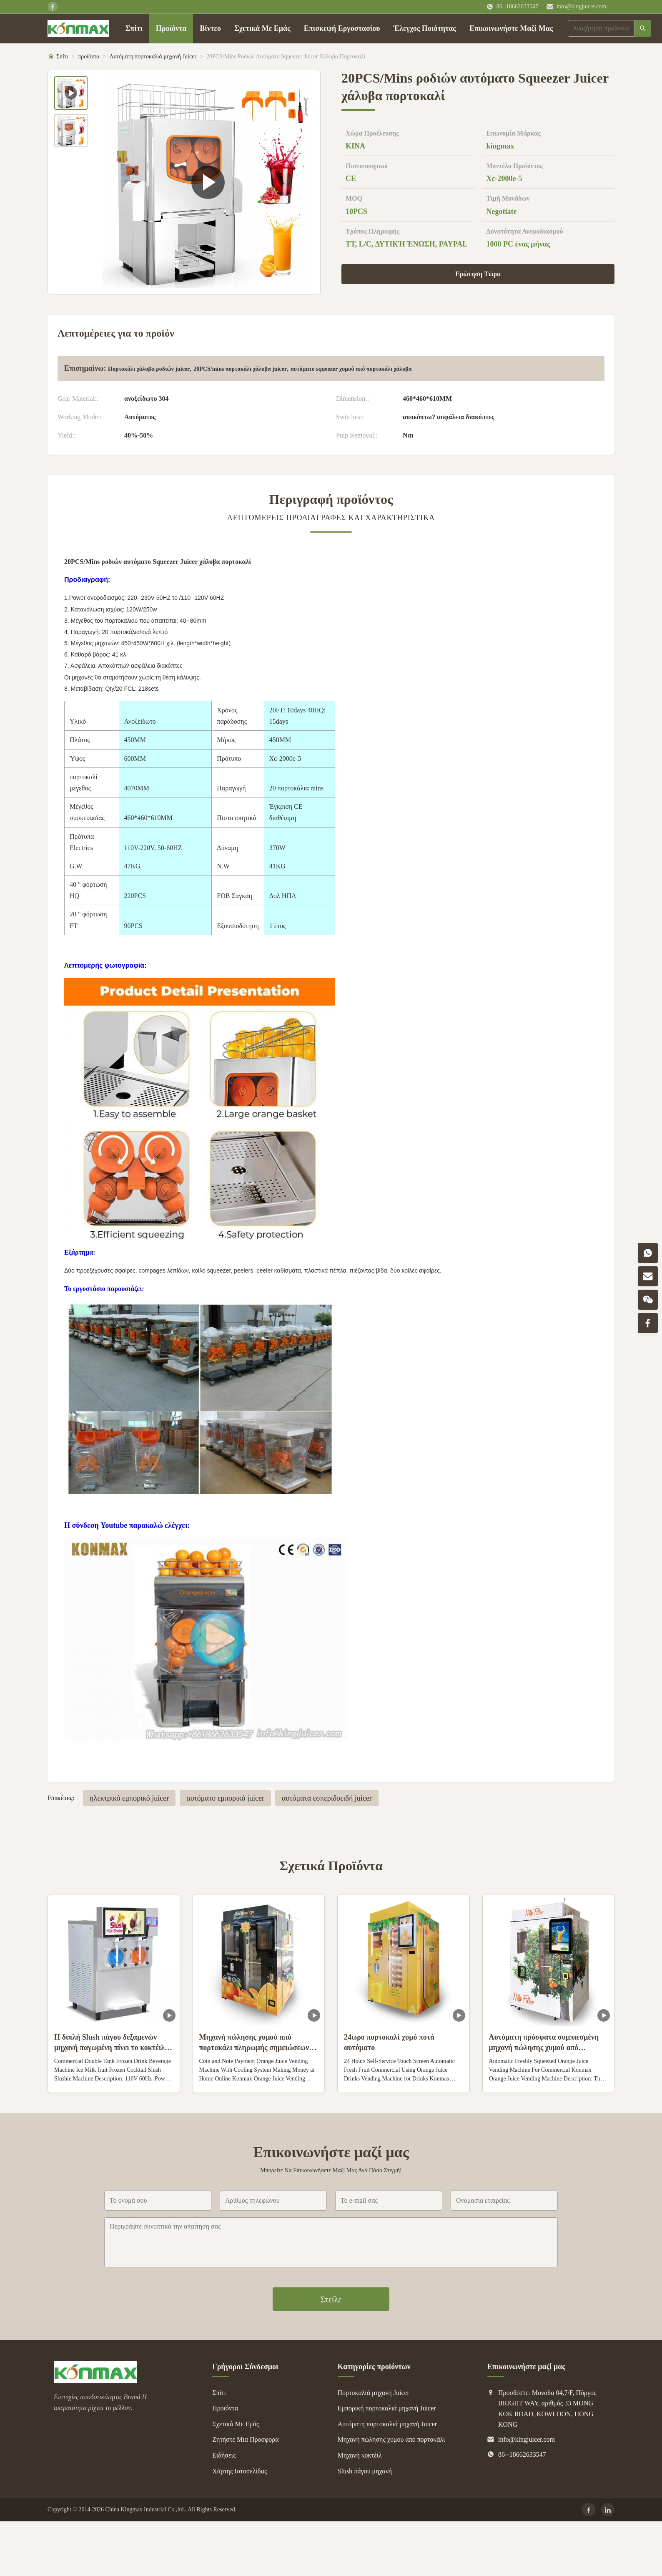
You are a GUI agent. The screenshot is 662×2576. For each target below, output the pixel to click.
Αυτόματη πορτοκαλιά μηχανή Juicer (152, 56)
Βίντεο (210, 28)
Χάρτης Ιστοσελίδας (239, 2471)
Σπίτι (134, 28)
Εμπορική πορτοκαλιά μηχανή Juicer (387, 2408)
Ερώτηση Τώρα (478, 273)
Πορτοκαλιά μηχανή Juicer (373, 2392)
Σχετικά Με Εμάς (262, 28)
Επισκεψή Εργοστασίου (342, 28)
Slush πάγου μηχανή (365, 2471)
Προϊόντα (171, 28)
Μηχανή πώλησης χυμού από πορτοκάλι (391, 2439)
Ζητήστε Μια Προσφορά (245, 2439)
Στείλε (330, 2299)
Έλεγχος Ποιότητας (425, 28)
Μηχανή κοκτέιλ (360, 2455)
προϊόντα (88, 56)
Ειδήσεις (224, 2455)
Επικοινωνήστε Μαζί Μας (511, 28)
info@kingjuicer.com (581, 6)
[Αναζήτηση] (642, 28)
